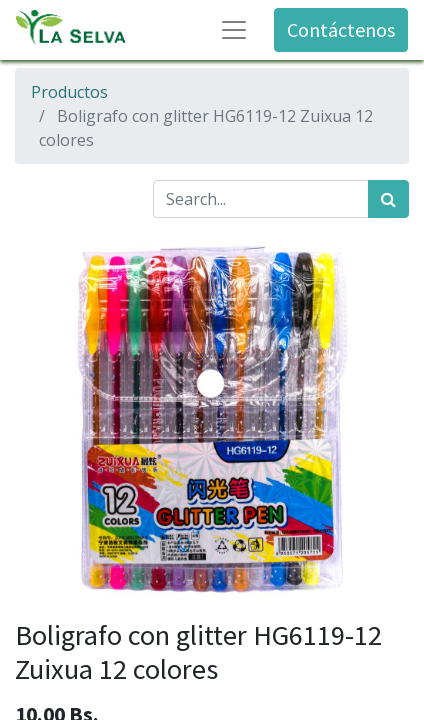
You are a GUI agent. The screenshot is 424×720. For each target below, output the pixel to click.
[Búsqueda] (388, 199)
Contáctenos (341, 29)
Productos (69, 92)
